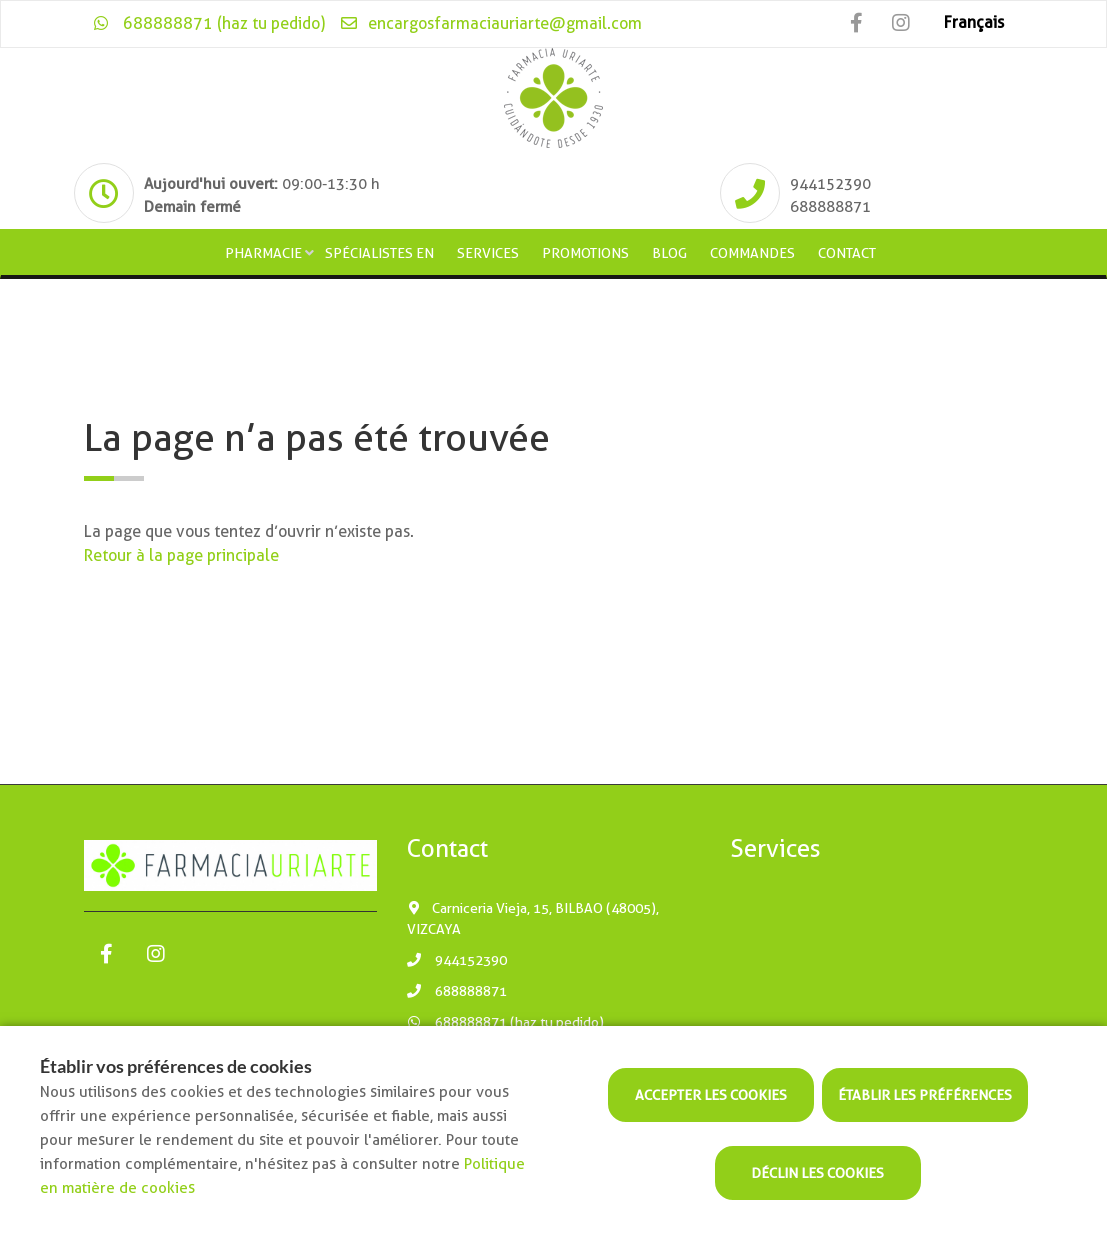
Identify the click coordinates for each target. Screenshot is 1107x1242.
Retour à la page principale (181, 555)
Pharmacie (263, 253)
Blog (669, 253)
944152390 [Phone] (830, 184)
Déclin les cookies (817, 1173)
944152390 (457, 960)
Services (488, 253)
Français (974, 22)
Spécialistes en (379, 253)
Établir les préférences (925, 1095)
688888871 (457, 991)
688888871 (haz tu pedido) (209, 23)
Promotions (585, 253)
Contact (847, 253)
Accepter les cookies (711, 1095)
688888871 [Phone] (830, 207)
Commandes (752, 253)
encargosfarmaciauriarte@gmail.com (490, 23)
